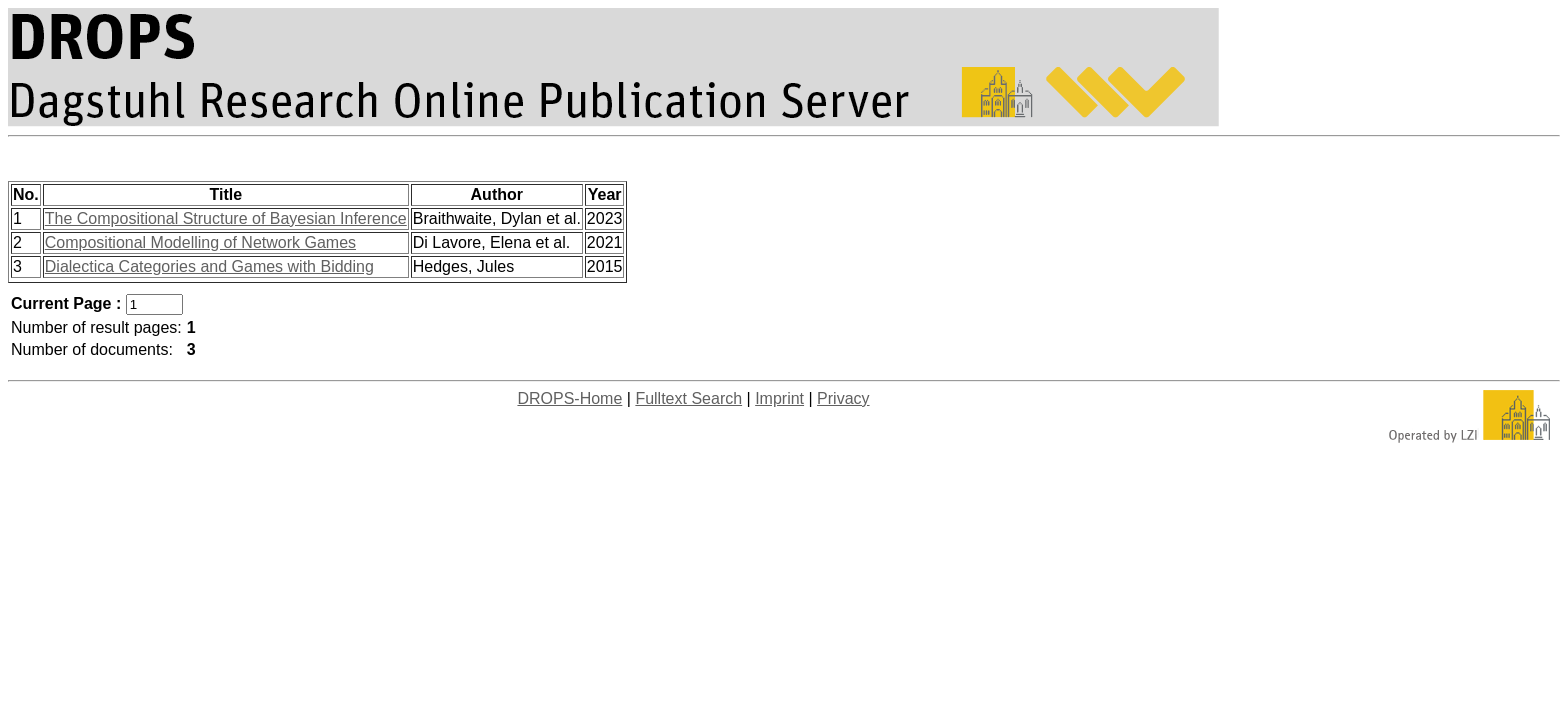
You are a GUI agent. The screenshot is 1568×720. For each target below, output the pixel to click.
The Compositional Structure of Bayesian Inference (226, 218)
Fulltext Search (688, 398)
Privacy (843, 398)
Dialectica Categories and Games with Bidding (209, 266)
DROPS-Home (569, 398)
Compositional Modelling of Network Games (200, 242)
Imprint (779, 398)
